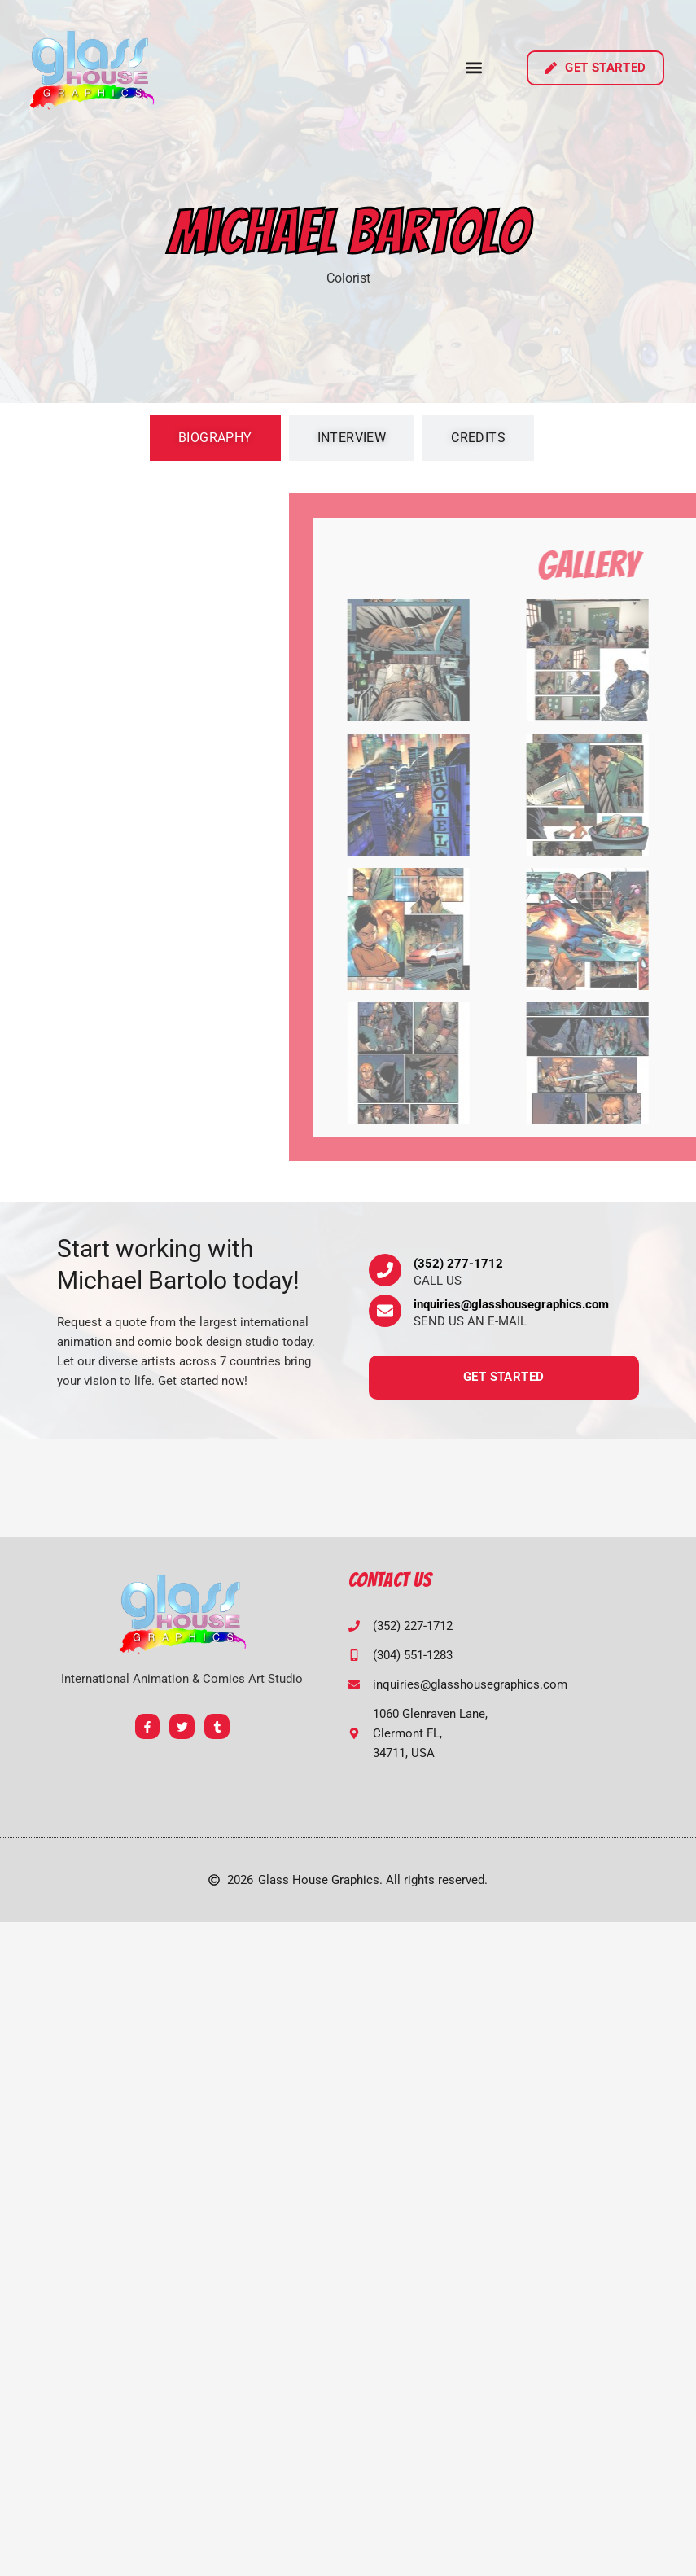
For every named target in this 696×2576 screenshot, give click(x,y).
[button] (474, 68)
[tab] (215, 438)
